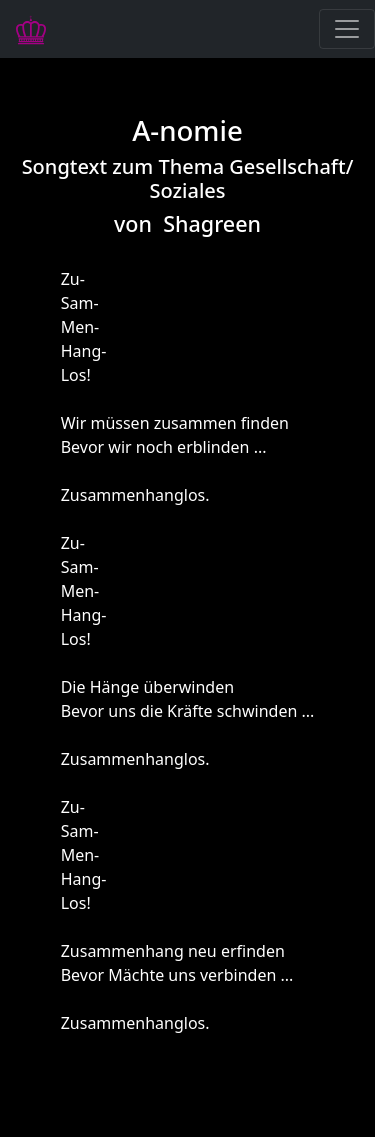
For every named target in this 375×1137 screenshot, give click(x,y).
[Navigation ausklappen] (347, 29)
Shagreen (212, 223)
